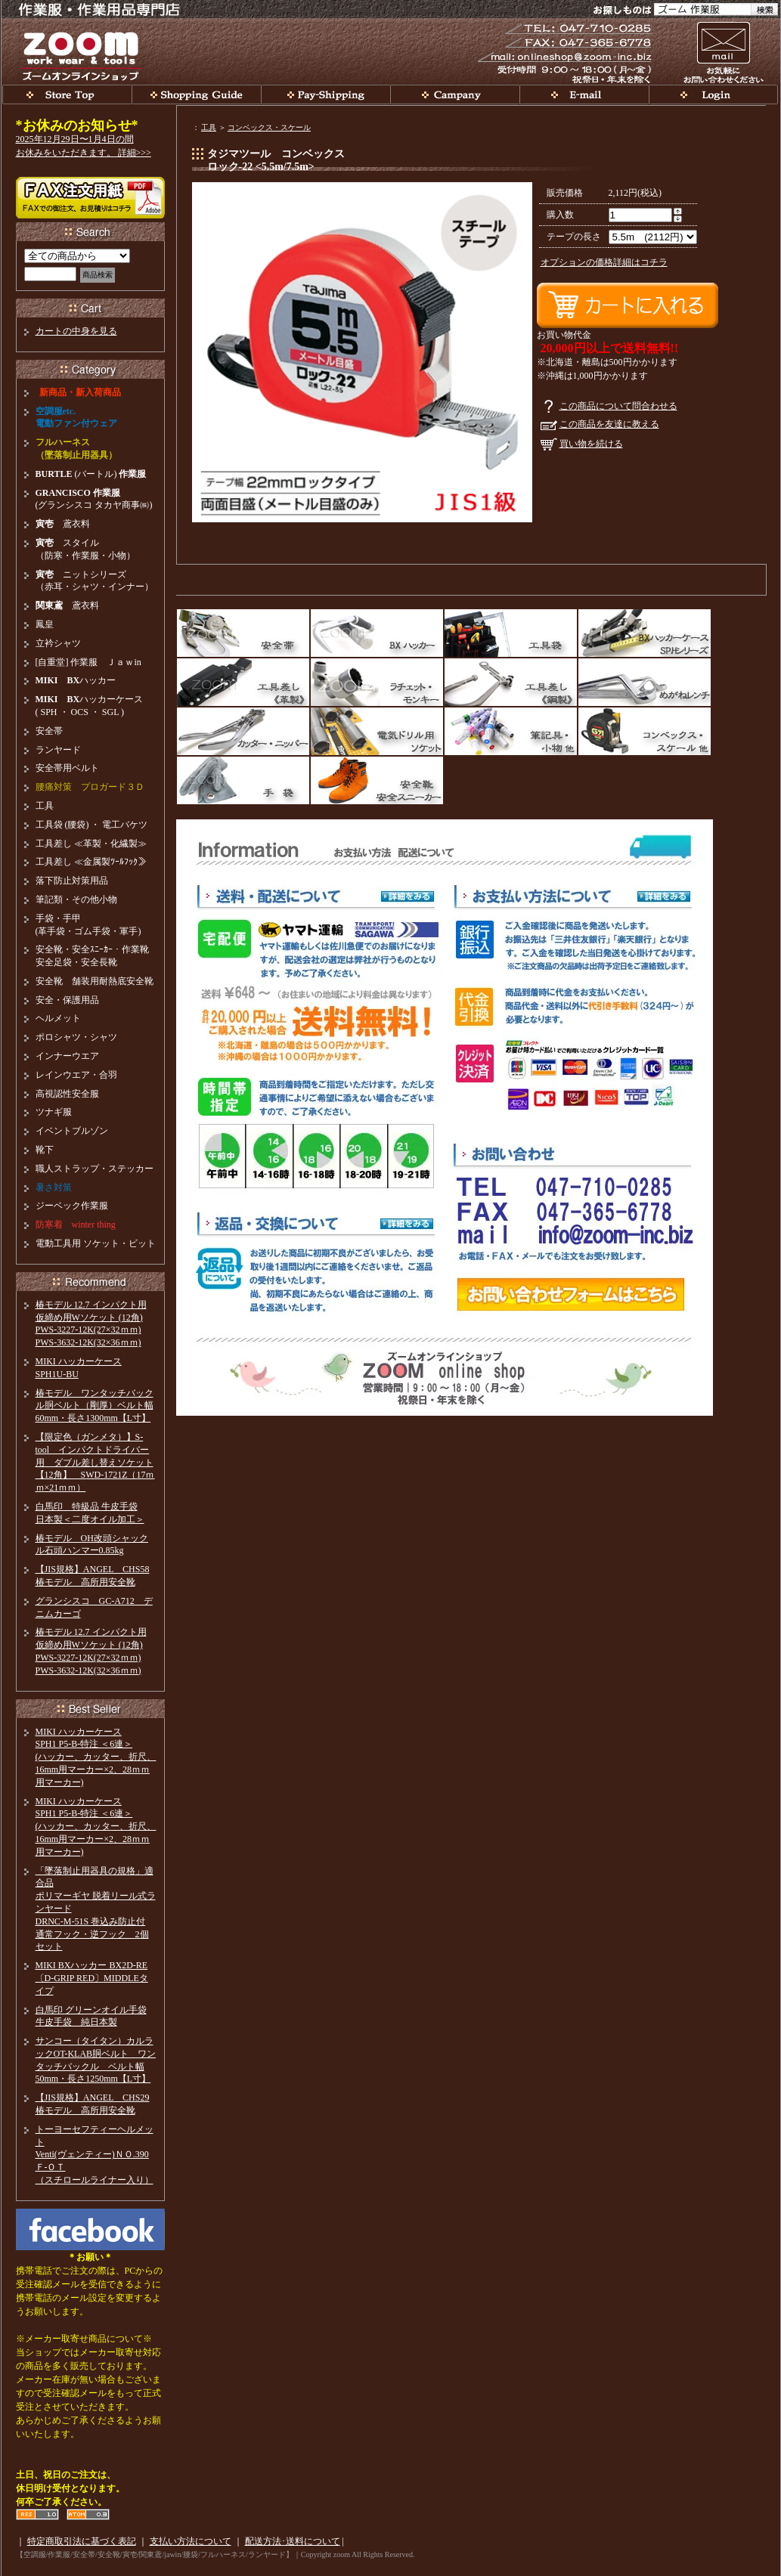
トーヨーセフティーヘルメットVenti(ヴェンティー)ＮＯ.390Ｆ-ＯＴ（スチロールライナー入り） (94, 2154)
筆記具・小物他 (511, 731)
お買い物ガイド (196, 94)
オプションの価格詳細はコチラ (604, 262)
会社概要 (454, 94)
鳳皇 (45, 624)
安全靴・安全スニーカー (377, 780)
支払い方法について (190, 2541)
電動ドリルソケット (377, 731)
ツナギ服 (54, 1112)
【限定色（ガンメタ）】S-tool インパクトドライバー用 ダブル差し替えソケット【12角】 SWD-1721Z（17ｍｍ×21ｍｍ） (95, 1462)
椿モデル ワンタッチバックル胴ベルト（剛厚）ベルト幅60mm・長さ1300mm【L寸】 (94, 1406)
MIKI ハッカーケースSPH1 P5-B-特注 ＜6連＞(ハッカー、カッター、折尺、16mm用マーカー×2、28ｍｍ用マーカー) (96, 1757)
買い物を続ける (591, 443)
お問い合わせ (722, 51)
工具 (208, 127)
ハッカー (76, 680)
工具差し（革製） (243, 682)
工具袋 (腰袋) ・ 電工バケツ (92, 824)
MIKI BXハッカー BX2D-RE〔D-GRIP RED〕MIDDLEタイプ (92, 1978)
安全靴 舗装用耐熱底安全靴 (94, 981)
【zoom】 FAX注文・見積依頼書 (90, 197)
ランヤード (58, 750)
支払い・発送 (325, 94)
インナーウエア (67, 1056)
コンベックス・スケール (269, 127)
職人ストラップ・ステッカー (94, 1168)
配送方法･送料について (292, 2541)
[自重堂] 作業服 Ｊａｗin (88, 662)
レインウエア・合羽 (76, 1075)
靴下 (45, 1149)
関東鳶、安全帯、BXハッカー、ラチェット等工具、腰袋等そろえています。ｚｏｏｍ (67, 94)
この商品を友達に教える (609, 424)
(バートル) (91, 474)
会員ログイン (713, 94)
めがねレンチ (644, 682)
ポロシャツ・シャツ (76, 1037)
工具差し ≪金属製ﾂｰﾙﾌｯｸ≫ (91, 861)
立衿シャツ (58, 643)
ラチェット (377, 682)
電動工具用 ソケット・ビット (96, 1243)
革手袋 (243, 780)
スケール (644, 731)
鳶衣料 (63, 524)
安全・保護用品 (67, 1000)
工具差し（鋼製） (511, 682)
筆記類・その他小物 (76, 899)
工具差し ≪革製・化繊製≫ (91, 843)
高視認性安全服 (67, 1093)
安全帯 (243, 633)
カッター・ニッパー (243, 731)
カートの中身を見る (76, 331)
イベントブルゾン (72, 1130)
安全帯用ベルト (67, 768)
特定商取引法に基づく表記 (81, 2541)
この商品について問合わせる (618, 406)
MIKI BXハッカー (377, 633)
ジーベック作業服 (72, 1205)
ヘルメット (58, 1018)
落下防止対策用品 (72, 880)
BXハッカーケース (644, 633)
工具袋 (511, 633)
